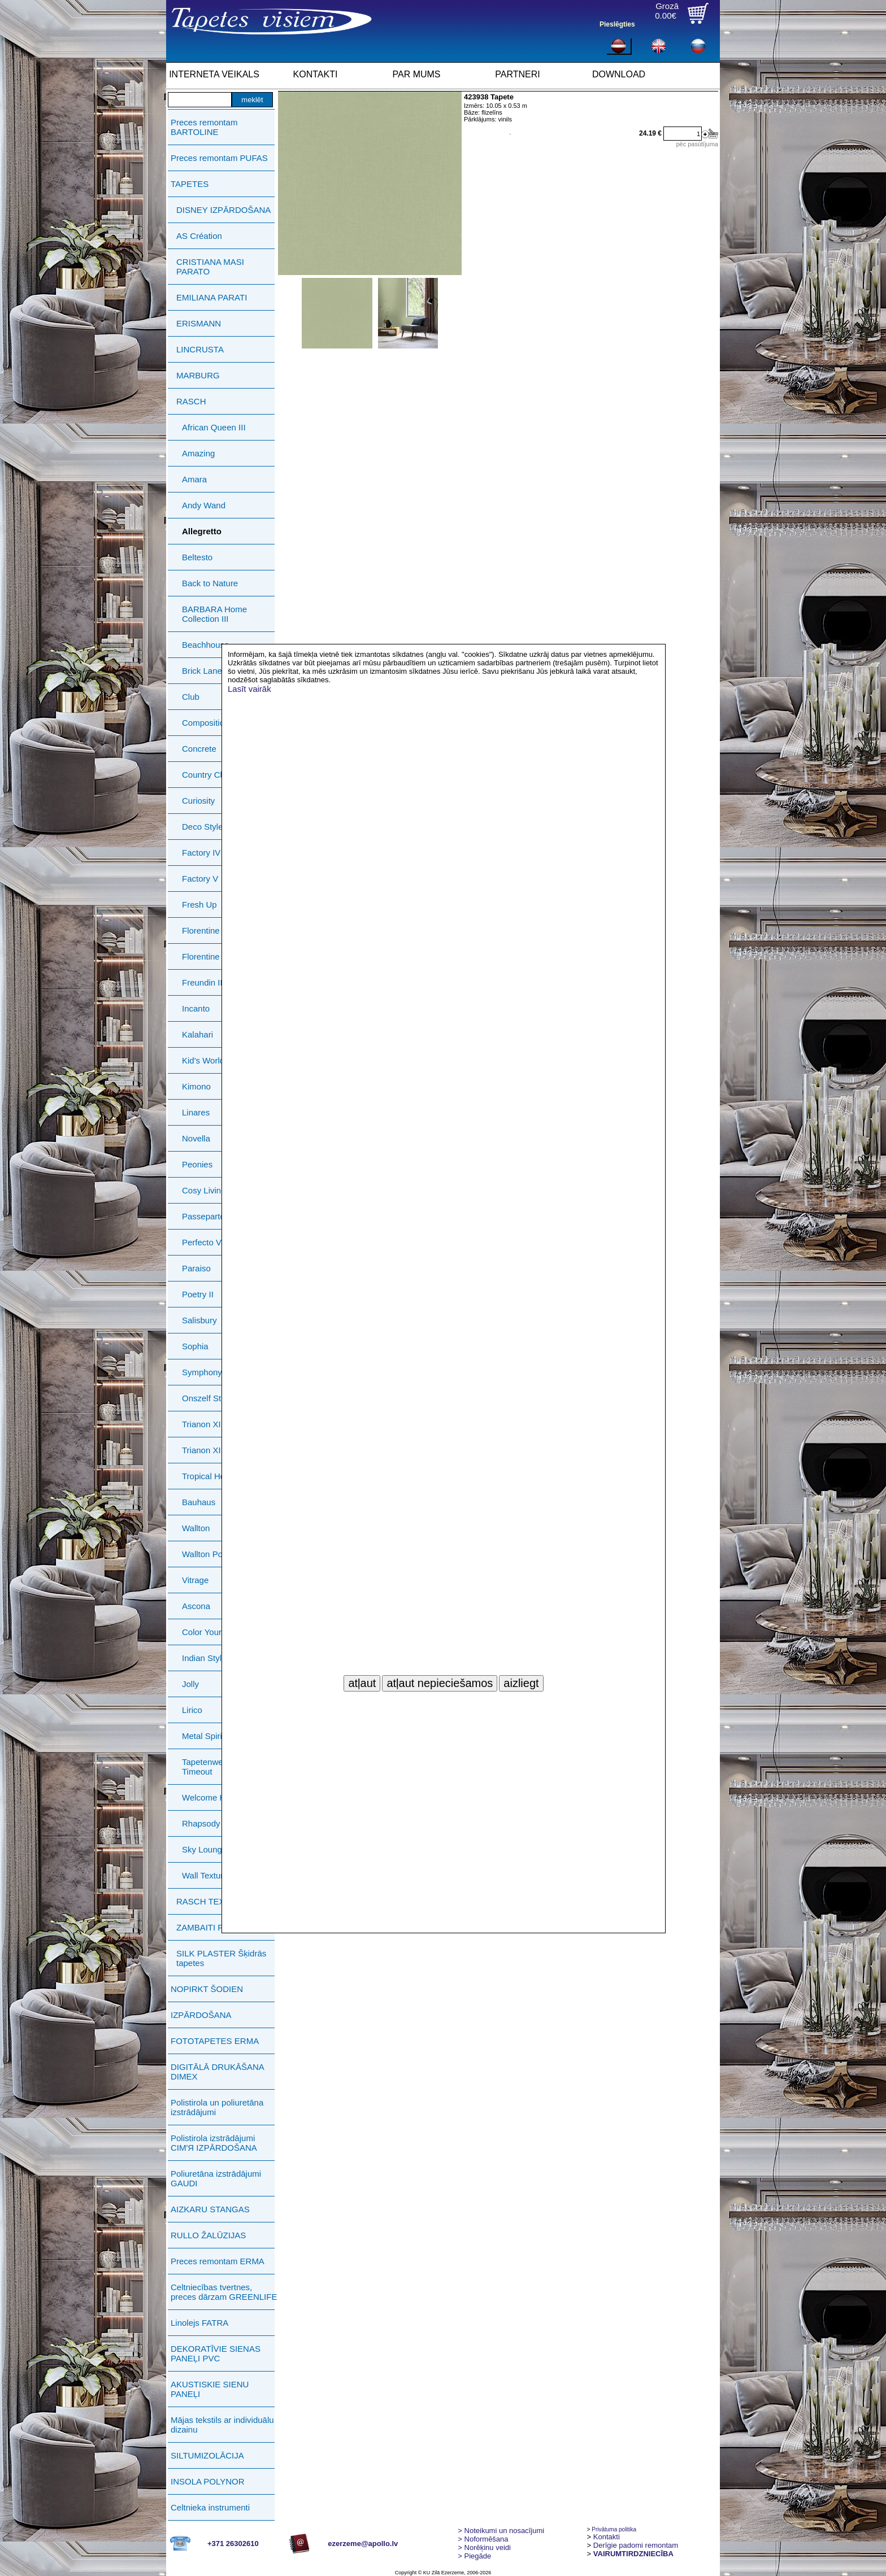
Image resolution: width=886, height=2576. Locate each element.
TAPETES (190, 184)
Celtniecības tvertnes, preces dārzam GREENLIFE (224, 2292)
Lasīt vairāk (249, 689)
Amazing (198, 453)
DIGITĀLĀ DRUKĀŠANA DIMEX (217, 2071)
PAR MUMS (416, 74)
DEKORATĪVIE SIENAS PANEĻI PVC (215, 2353)
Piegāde (474, 2556)
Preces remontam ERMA (217, 2261)
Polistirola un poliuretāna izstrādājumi (217, 2107)
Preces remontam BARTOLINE (204, 127)
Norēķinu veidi (484, 2547)
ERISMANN (198, 323)
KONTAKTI (315, 74)
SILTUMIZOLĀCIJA (207, 2455)
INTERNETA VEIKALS (214, 74)
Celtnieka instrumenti (210, 2507)
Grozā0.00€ (667, 10)
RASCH (191, 401)
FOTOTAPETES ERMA (215, 2041)
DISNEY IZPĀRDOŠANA (223, 210)
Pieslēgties (617, 24)
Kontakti (606, 2537)
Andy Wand (203, 505)
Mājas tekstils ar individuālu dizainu (222, 2424)
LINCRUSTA (200, 349)
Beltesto (197, 557)
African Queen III (214, 427)
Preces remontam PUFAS (219, 158)
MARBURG (198, 375)
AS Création (199, 236)
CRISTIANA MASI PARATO (210, 266)
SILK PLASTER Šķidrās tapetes (221, 1958)
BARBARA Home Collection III (214, 614)
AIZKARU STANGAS (210, 2209)
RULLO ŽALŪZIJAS (208, 2235)
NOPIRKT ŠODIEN (207, 1989)
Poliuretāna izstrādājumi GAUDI (216, 2178)
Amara (194, 479)
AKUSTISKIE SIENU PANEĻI (210, 2389)
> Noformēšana (483, 2539)
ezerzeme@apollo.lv (363, 2543)
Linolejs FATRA (199, 2322)
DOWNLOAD (618, 74)
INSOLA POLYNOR (208, 2481)
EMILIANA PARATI (211, 297)
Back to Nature (210, 583)
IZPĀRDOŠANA (201, 2015)
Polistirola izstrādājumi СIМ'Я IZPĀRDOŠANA (214, 2142)
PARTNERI (517, 74)
